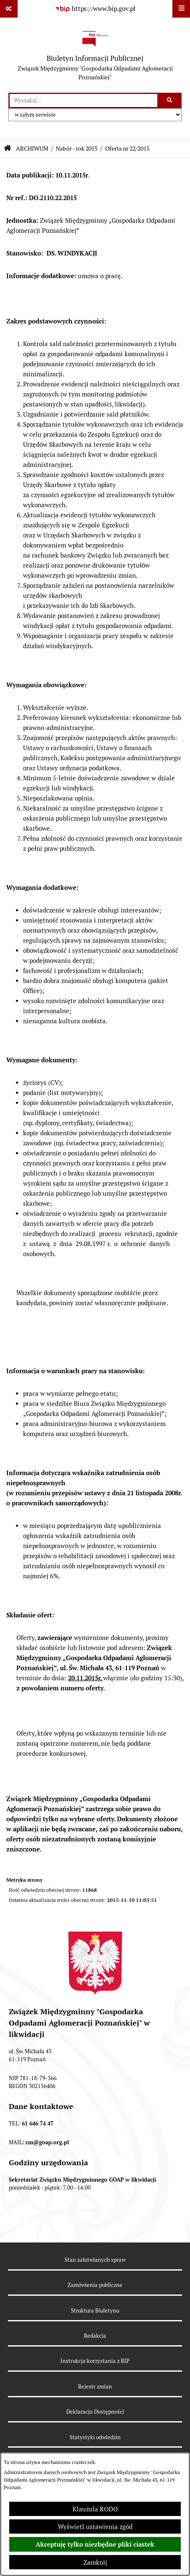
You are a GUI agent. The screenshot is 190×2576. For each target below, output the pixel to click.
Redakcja (95, 2335)
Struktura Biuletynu (95, 2310)
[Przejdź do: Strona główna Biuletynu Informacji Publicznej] (7, 148)
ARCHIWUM (32, 148)
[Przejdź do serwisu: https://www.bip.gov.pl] (95, 9)
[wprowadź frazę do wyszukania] (83, 101)
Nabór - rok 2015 (76, 148)
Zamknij (95, 2562)
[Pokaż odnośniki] (9, 9)
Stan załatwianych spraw (95, 2259)
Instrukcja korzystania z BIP (95, 2361)
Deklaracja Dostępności (95, 2411)
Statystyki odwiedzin (95, 2437)
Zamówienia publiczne (95, 2285)
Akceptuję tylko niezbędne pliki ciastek (95, 2544)
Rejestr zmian (95, 2386)
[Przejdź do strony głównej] (95, 55)
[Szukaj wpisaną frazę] (170, 101)
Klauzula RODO (95, 2509)
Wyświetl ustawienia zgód (95, 2527)
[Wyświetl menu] (181, 9)
